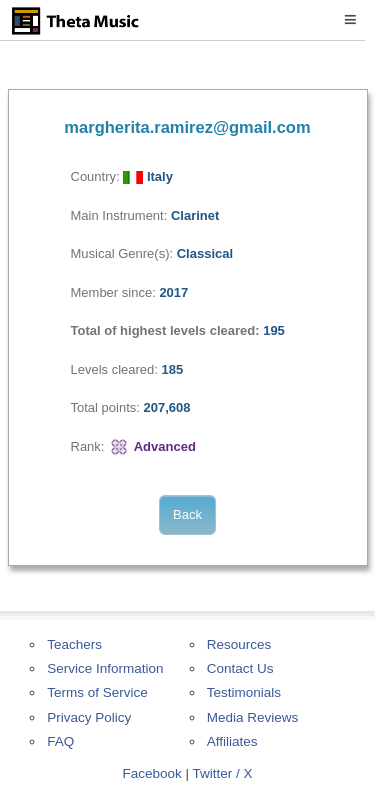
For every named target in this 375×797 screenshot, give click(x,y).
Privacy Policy (89, 717)
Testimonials (244, 692)
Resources (239, 644)
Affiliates (232, 741)
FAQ (60, 741)
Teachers (74, 644)
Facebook (151, 773)
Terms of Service (97, 692)
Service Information (105, 668)
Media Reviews (253, 717)
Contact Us (240, 668)
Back (187, 514)
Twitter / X (223, 773)
